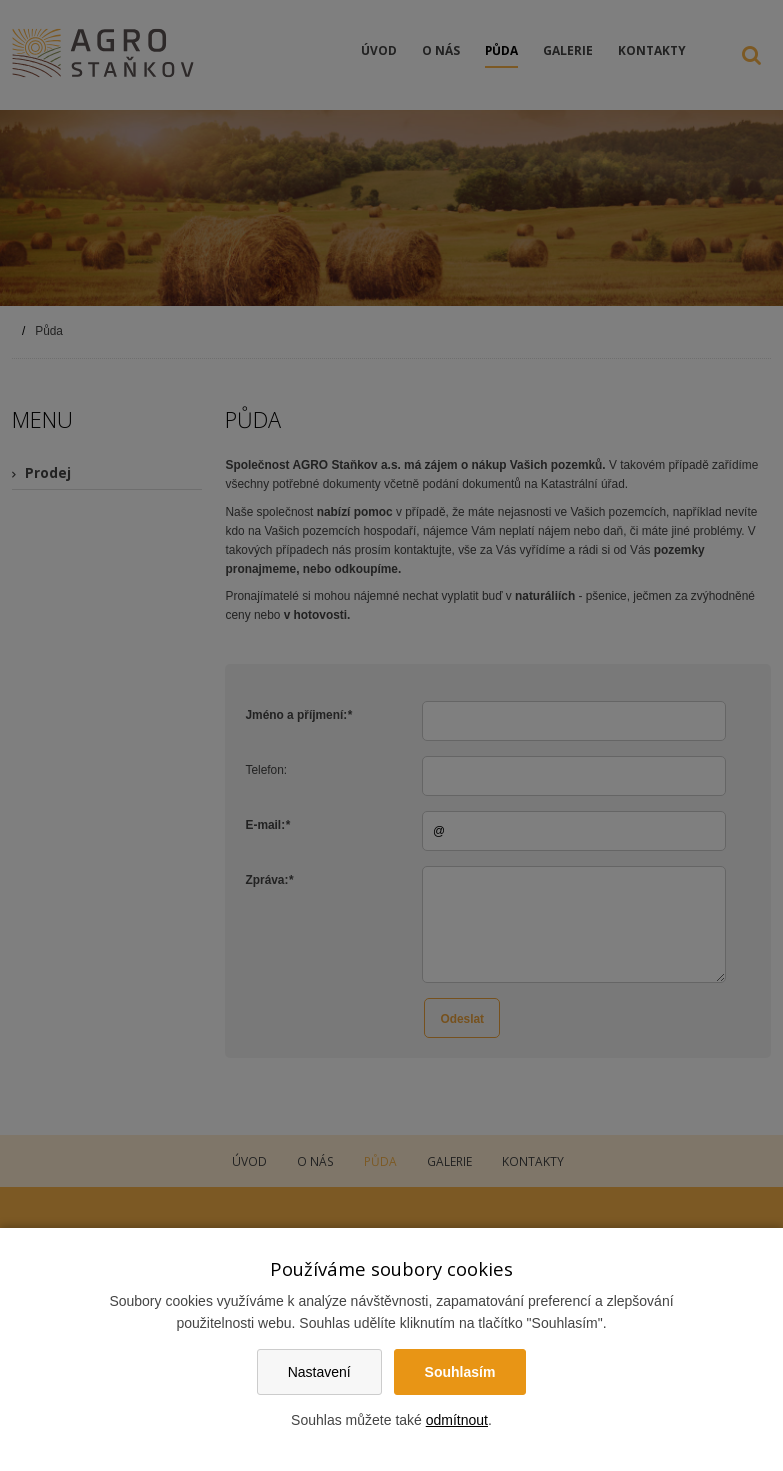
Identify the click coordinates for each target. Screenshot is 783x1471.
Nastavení (319, 1372)
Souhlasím (460, 1372)
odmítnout (457, 1420)
